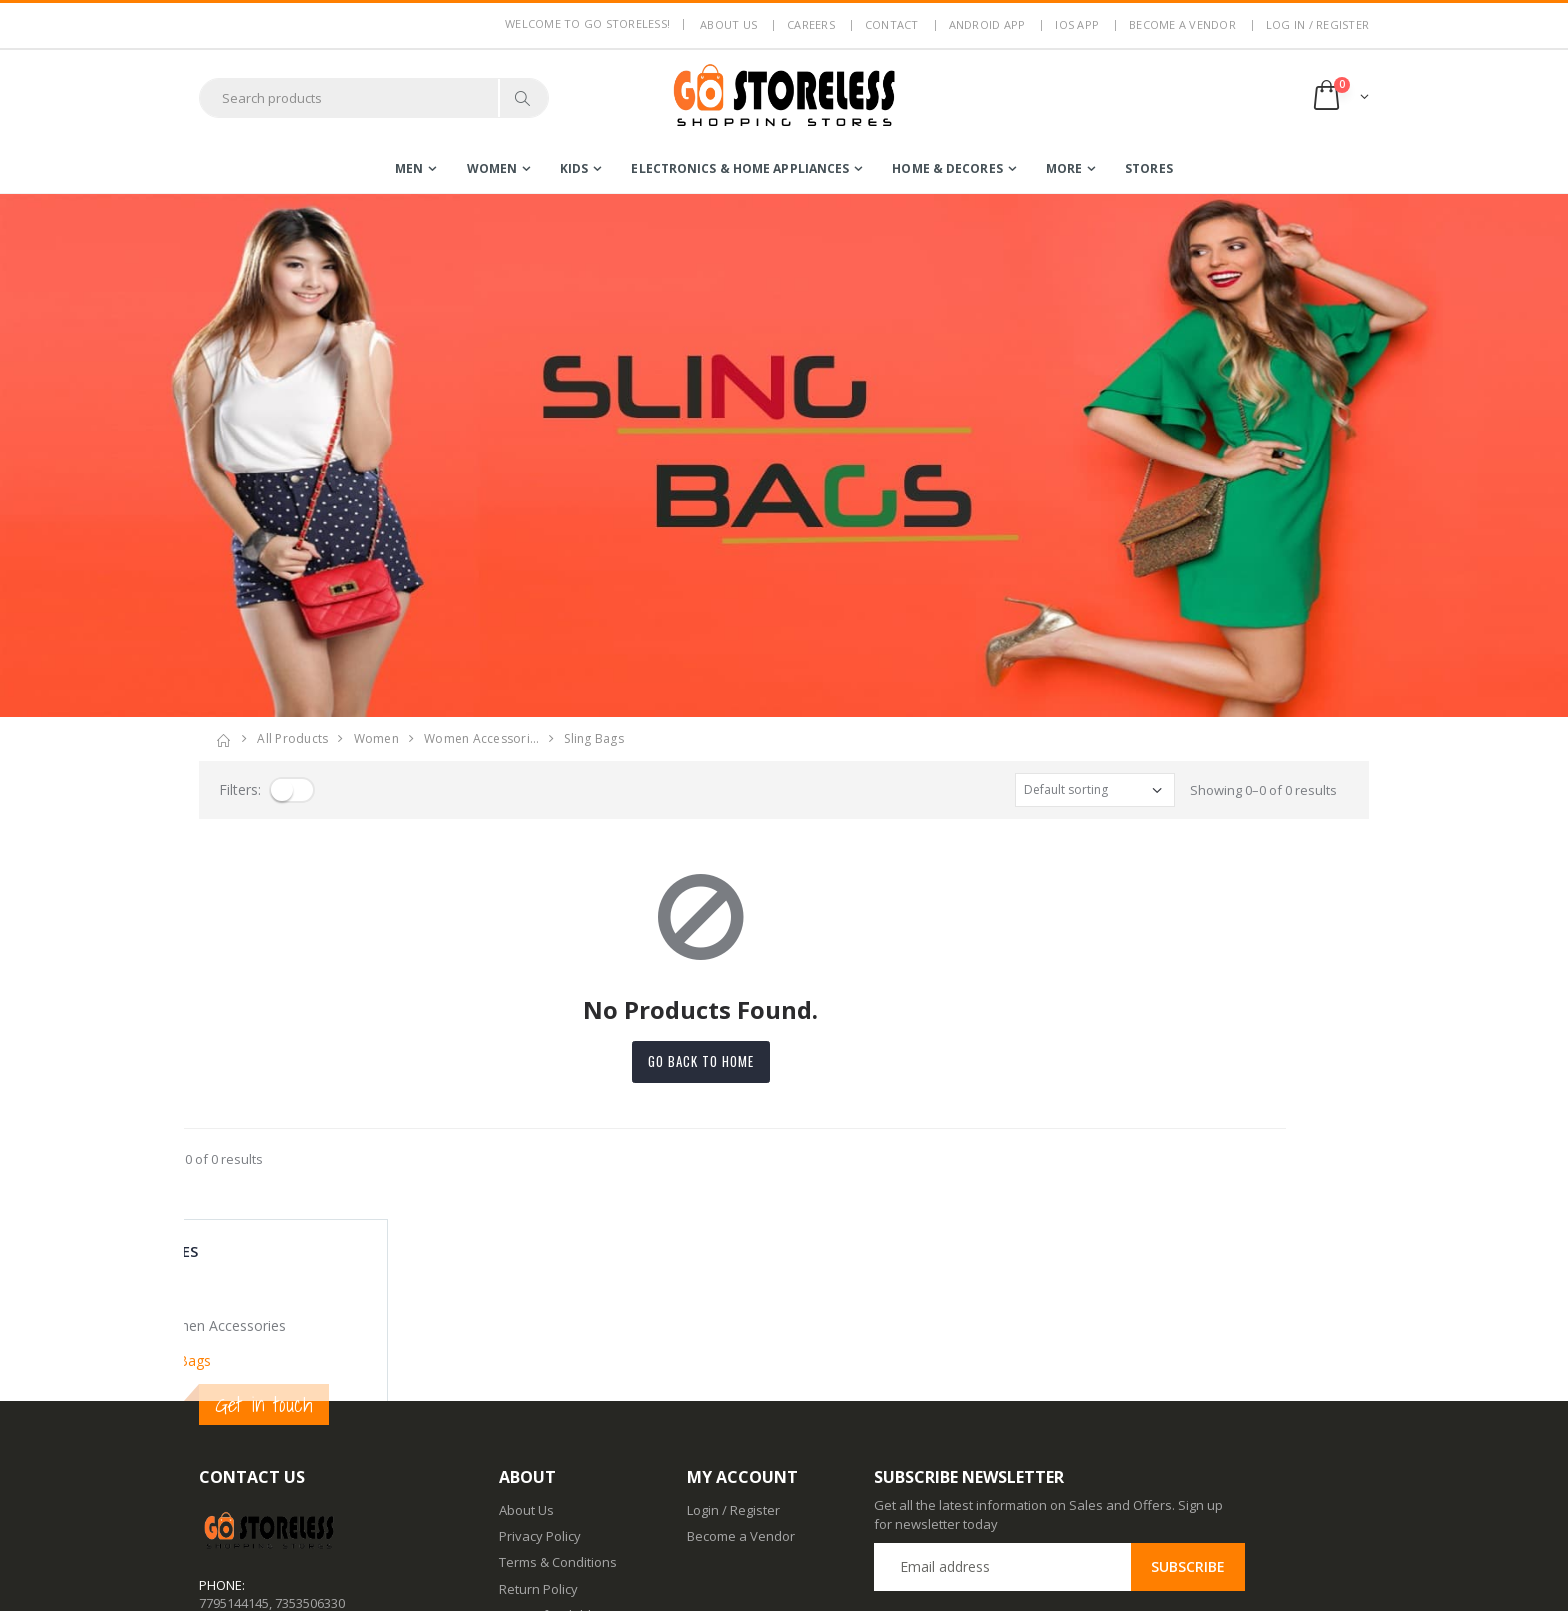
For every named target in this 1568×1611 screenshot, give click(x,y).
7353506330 (310, 1421)
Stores (1149, 168)
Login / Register (733, 1328)
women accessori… (481, 738)
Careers (811, 24)
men (409, 168)
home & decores (947, 168)
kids (574, 168)
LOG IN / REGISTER (1317, 24)
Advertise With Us (552, 1582)
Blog (512, 1477)
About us (728, 24)
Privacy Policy (540, 1354)
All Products (292, 738)
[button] (1339, 97)
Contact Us (531, 1503)
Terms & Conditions (558, 1380)
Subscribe (1188, 1384)
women (492, 168)
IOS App (1077, 24)
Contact (892, 24)
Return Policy (538, 1406)
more (1064, 168)
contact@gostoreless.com (277, 1470)
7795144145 (234, 1421)
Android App (987, 24)
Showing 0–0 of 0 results (1263, 790)
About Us (526, 1328)
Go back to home (784, 1061)
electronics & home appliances (740, 168)
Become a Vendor (1182, 24)
